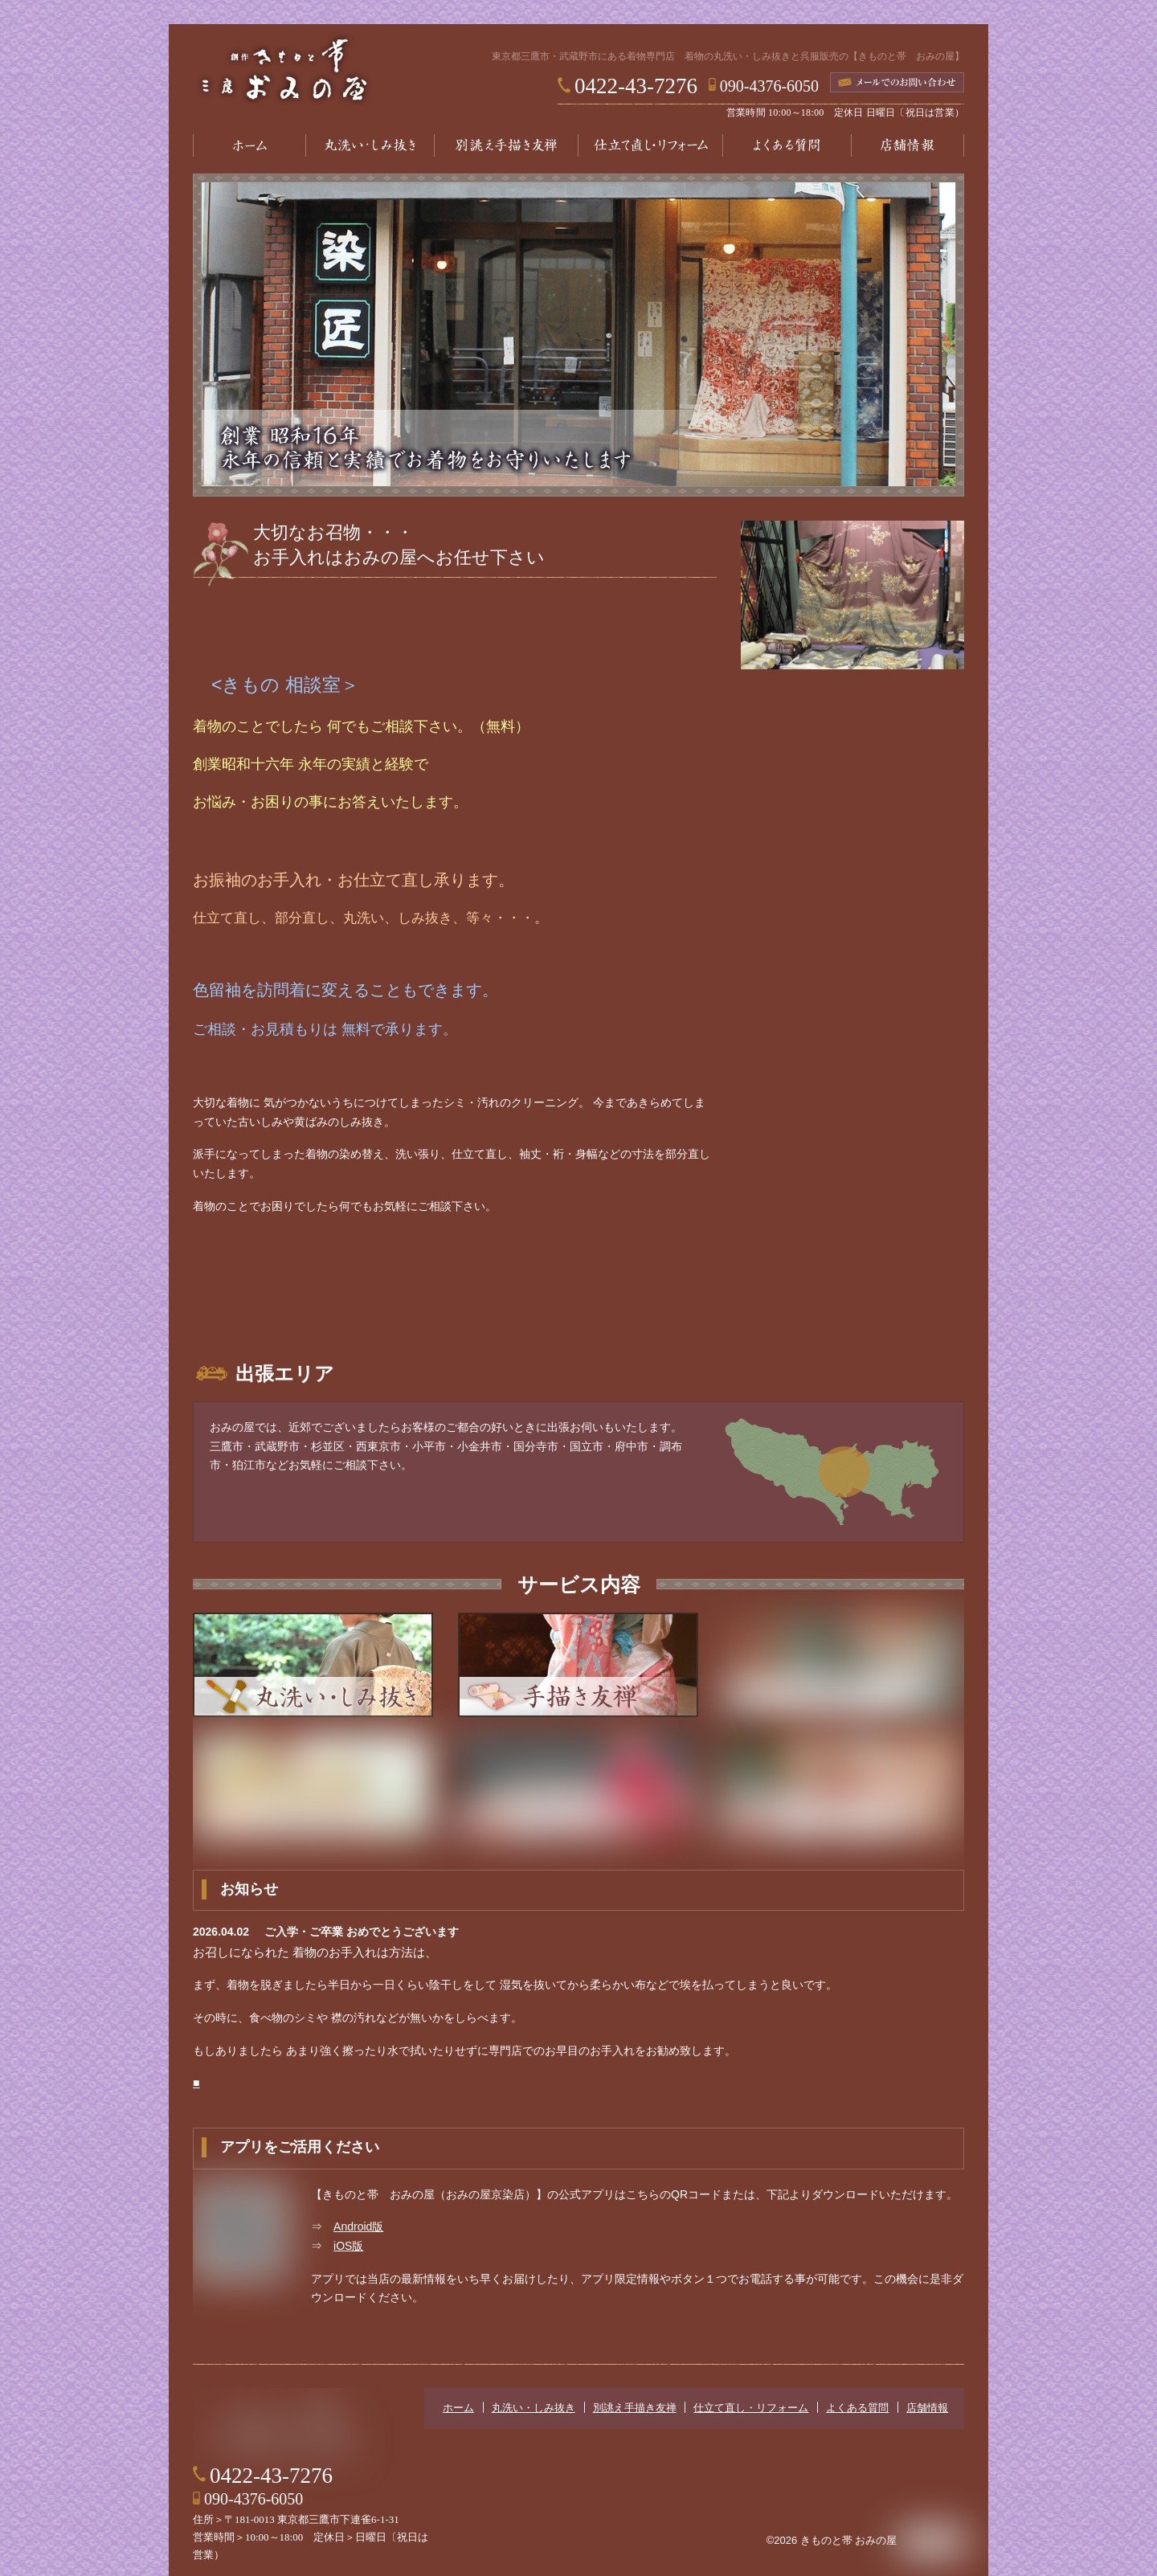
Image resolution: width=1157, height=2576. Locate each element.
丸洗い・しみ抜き (369, 145)
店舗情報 (908, 145)
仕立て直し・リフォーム (650, 145)
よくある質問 (787, 145)
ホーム (249, 145)
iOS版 (348, 2244)
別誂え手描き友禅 (506, 145)
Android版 (358, 2224)
